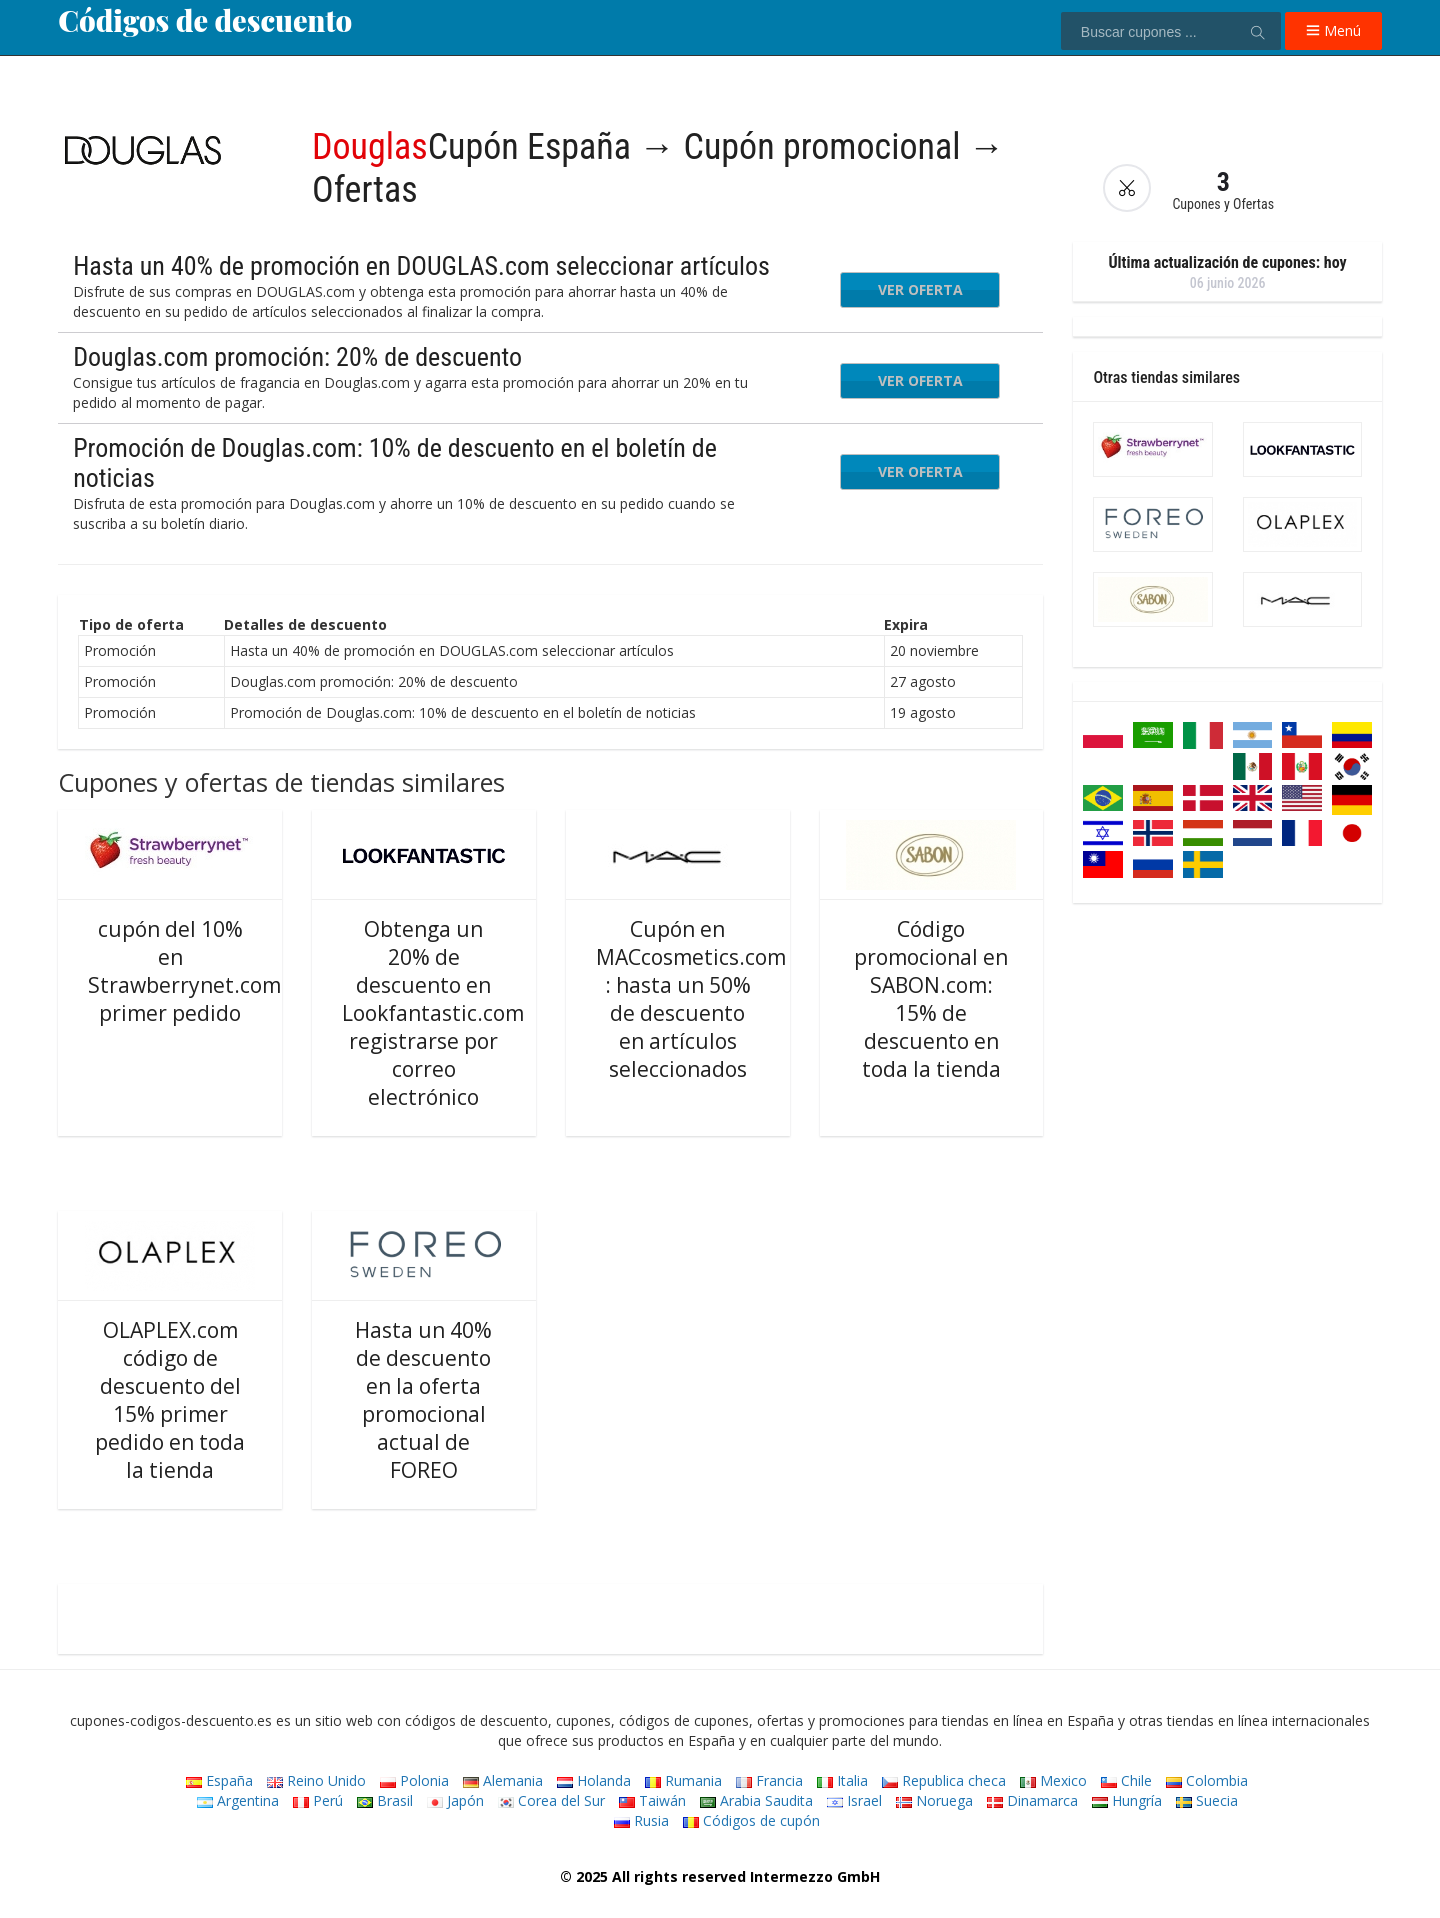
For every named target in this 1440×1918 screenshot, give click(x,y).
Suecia (1207, 1800)
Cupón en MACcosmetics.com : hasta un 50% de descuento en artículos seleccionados (691, 999)
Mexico (1053, 1780)
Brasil (385, 1800)
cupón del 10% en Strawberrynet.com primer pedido (184, 971)
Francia (769, 1780)
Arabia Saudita (756, 1800)
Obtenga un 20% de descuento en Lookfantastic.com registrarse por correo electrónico (433, 1013)
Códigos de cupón (751, 1820)
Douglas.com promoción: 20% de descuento (297, 357)
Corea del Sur (551, 1800)
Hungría (1127, 1800)
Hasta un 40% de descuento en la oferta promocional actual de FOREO (423, 1400)
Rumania (683, 1780)
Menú (1333, 30)
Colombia (1207, 1780)
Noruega (934, 1800)
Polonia (414, 1780)
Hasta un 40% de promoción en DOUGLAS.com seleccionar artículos (421, 266)
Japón (455, 1800)
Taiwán (652, 1800)
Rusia (641, 1820)
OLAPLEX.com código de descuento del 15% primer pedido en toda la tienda (170, 1400)
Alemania (503, 1780)
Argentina (238, 1800)
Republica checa (944, 1780)
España (219, 1780)
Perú (318, 1800)
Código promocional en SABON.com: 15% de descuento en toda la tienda (931, 999)
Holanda (594, 1780)
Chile (1126, 1780)
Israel (854, 1800)
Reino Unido (316, 1780)
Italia (842, 1780)
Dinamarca (1032, 1800)
